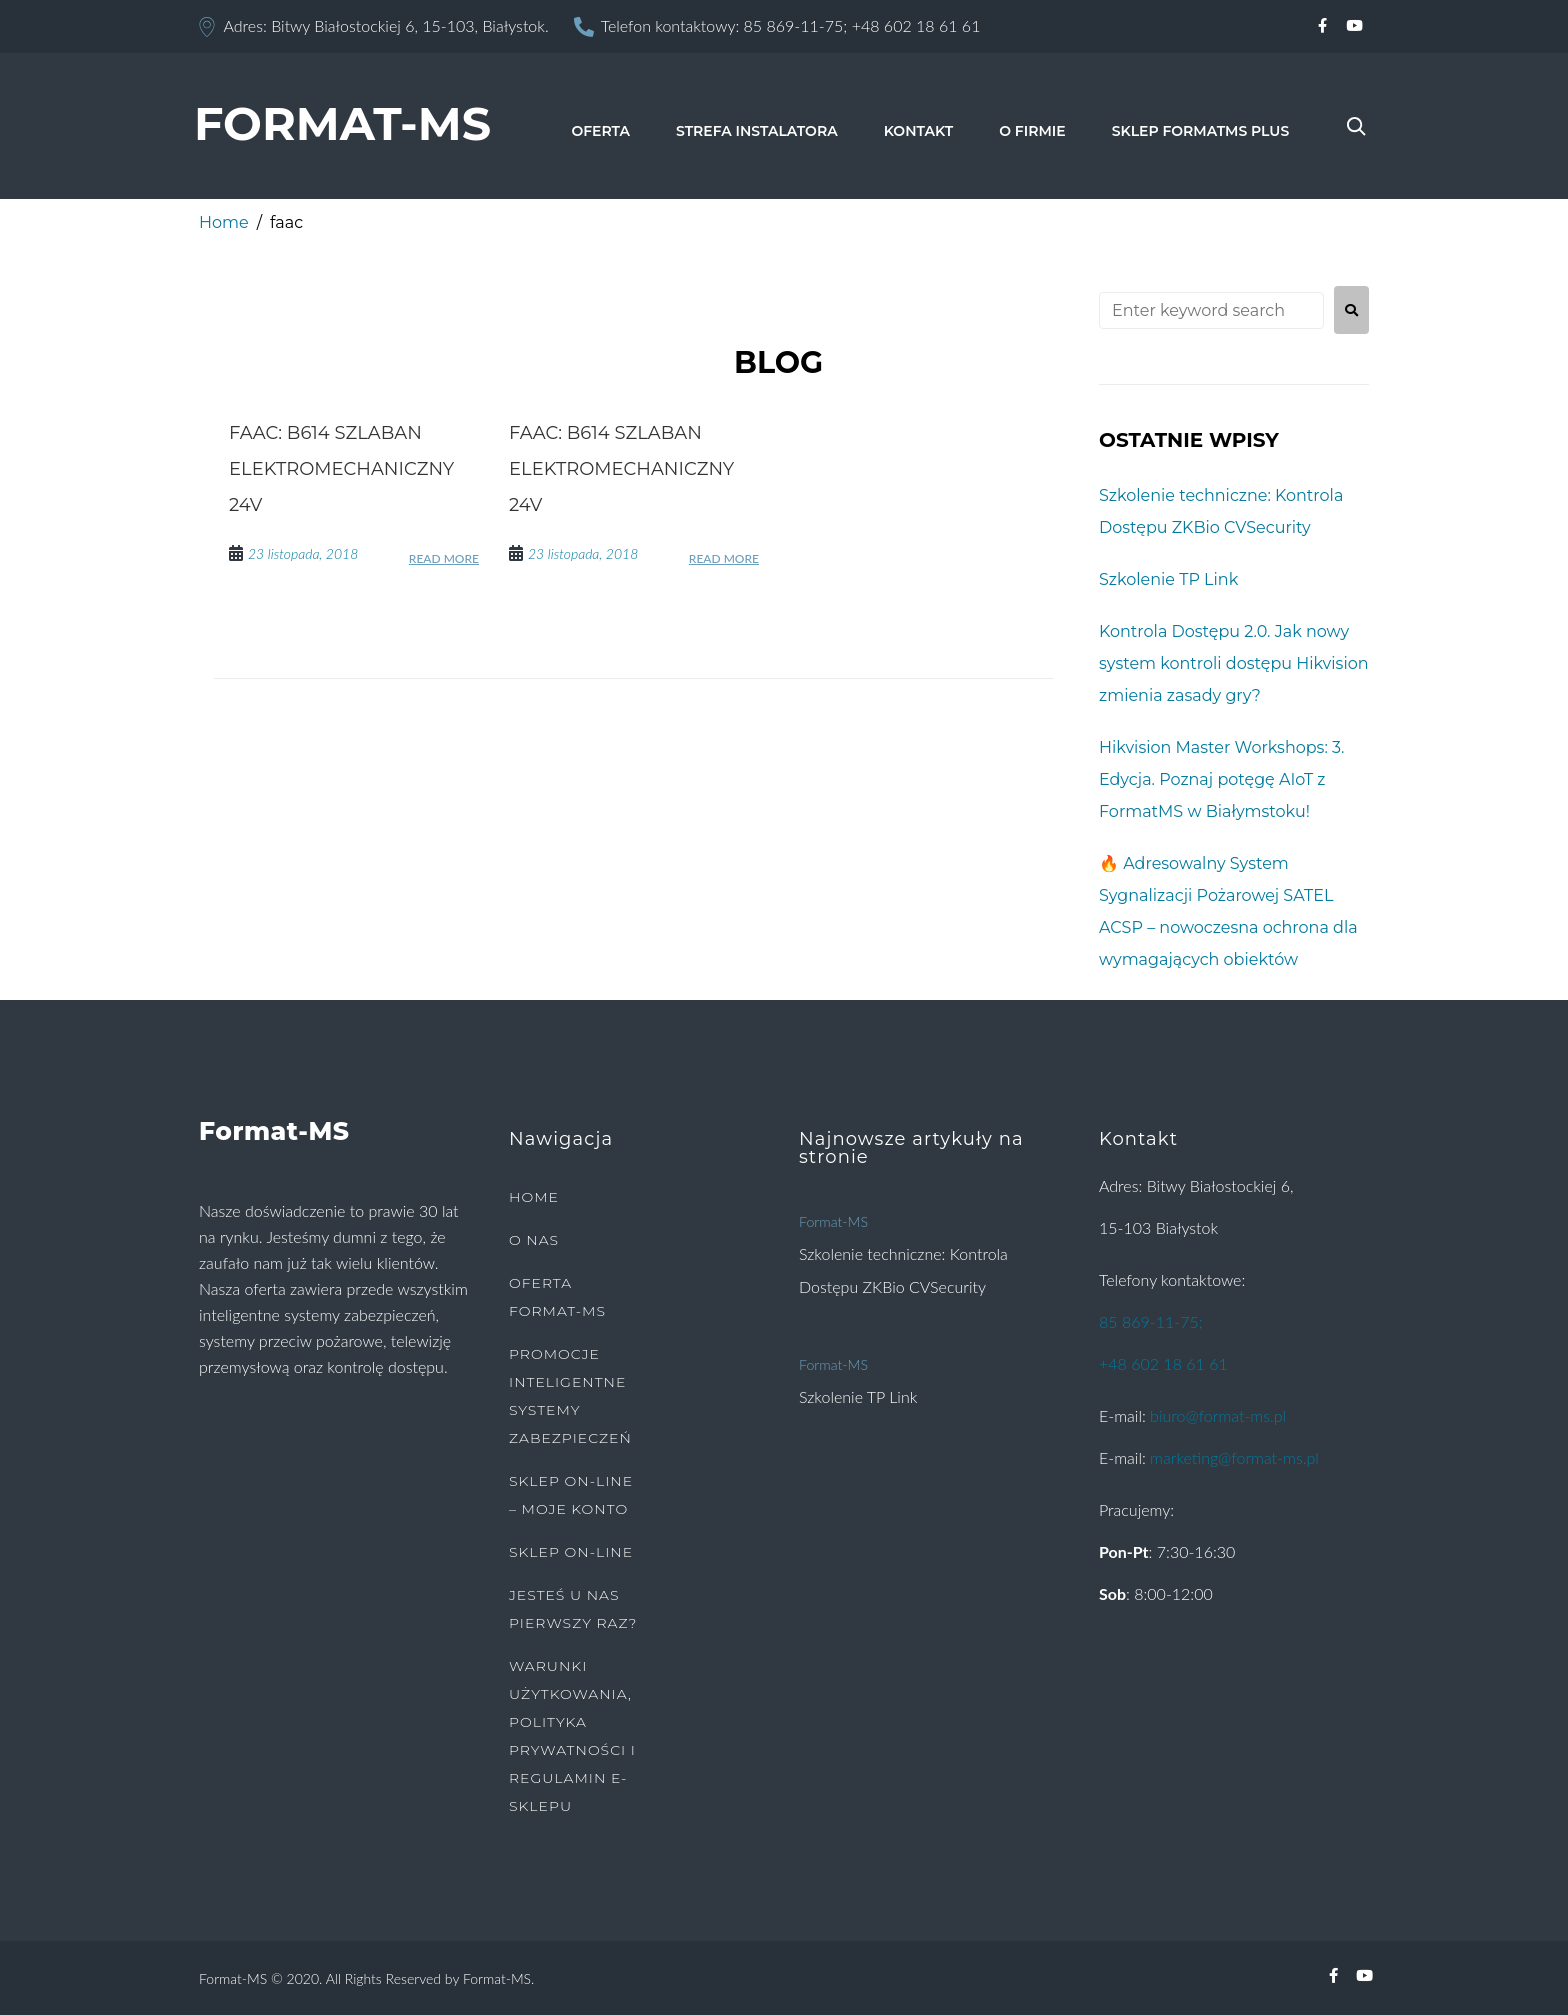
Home (224, 222)
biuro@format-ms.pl (1218, 1415)
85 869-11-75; (796, 25)
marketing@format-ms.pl (1234, 1457)
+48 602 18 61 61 (916, 25)
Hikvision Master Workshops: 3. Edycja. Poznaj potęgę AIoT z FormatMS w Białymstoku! (1221, 779)
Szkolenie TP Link (1168, 579)
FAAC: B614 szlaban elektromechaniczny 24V (341, 469)
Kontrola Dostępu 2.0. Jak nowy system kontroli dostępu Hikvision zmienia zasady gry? (1234, 663)
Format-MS (833, 1221)
